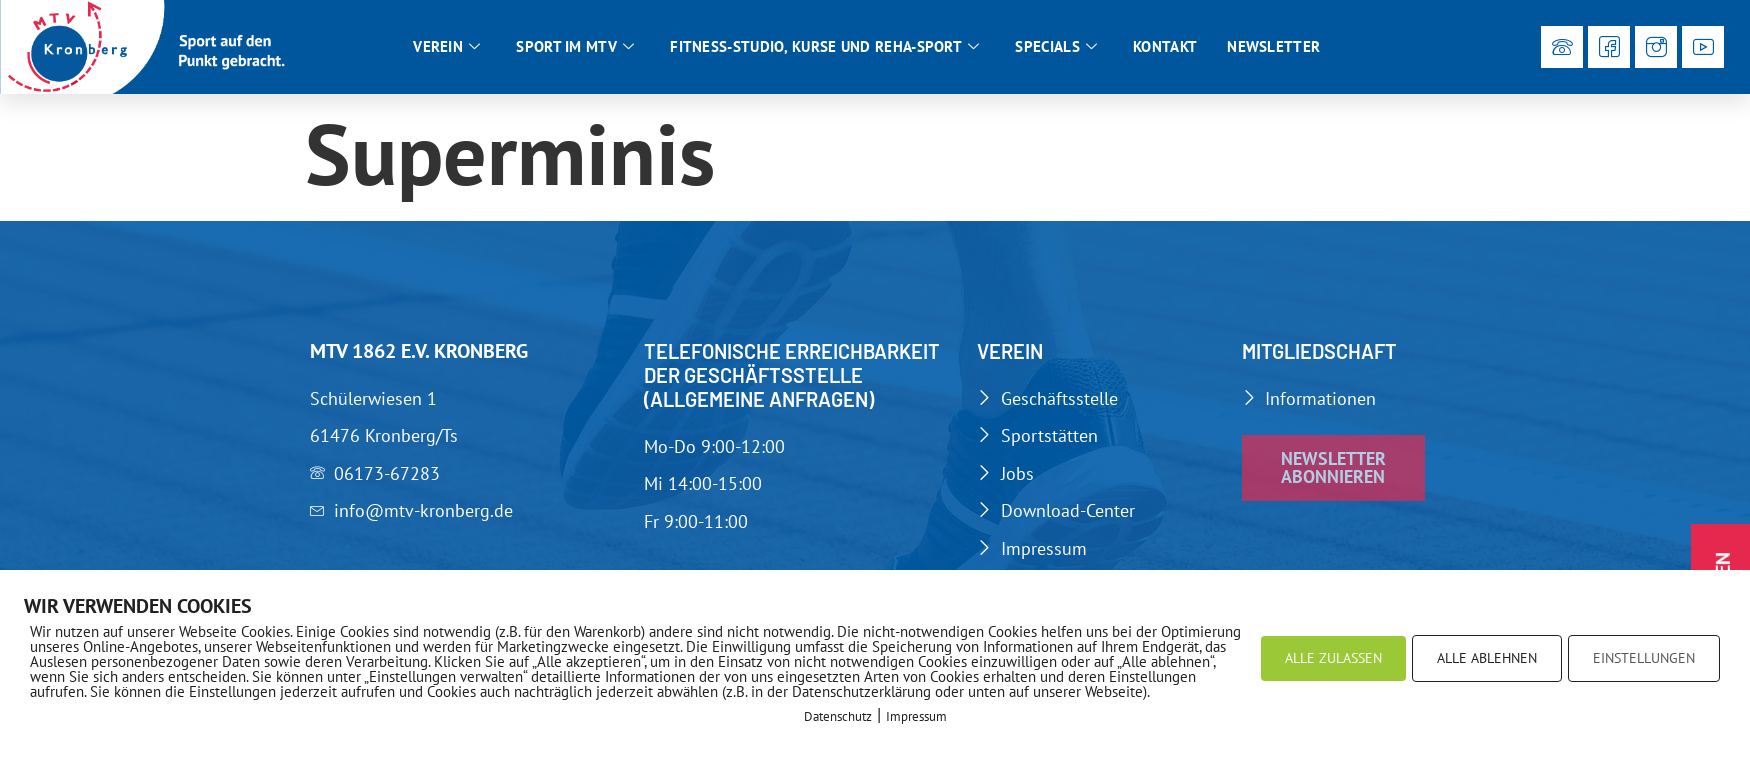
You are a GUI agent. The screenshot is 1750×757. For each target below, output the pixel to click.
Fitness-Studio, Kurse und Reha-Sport (824, 47)
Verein (446, 47)
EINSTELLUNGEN (1644, 658)
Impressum (916, 716)
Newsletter (1273, 46)
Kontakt (1165, 46)
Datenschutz (838, 716)
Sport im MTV (575, 47)
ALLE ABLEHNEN (1487, 658)
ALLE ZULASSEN (1333, 658)
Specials (1056, 47)
